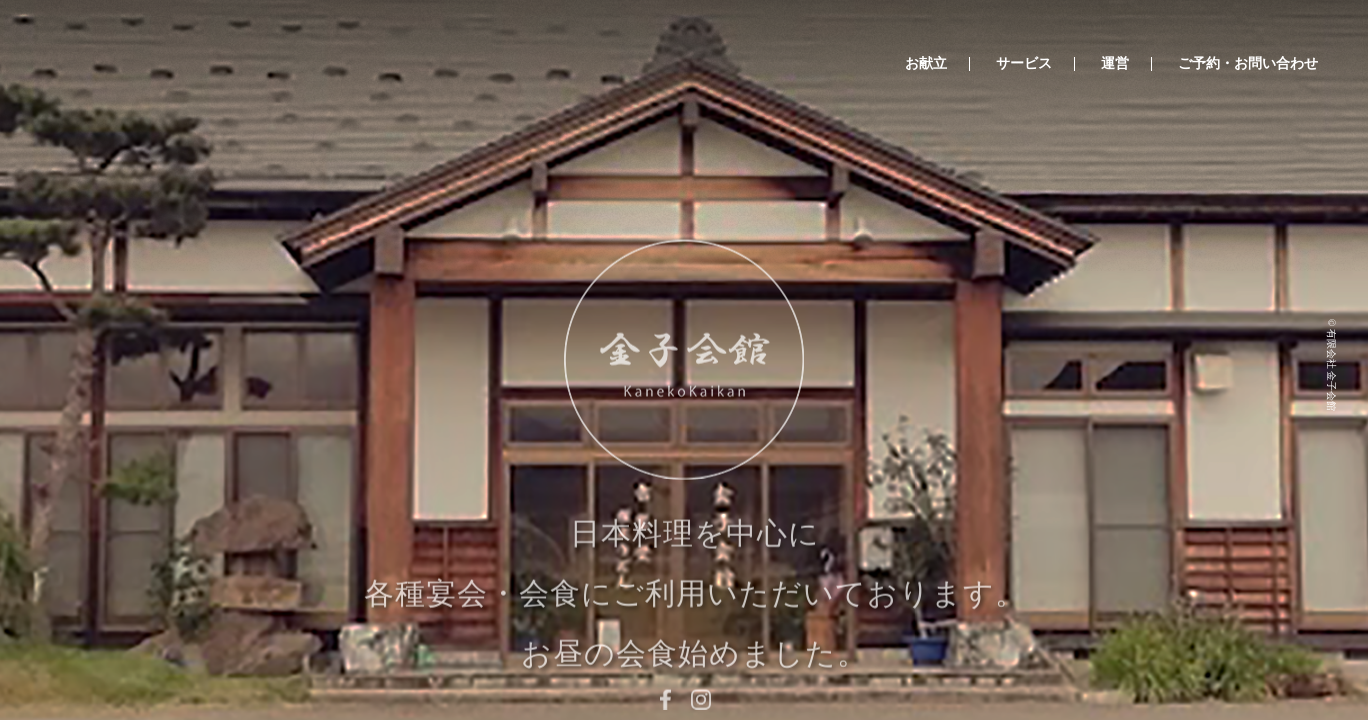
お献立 (926, 64)
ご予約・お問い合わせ (1248, 64)
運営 (1115, 64)
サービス (1024, 64)
